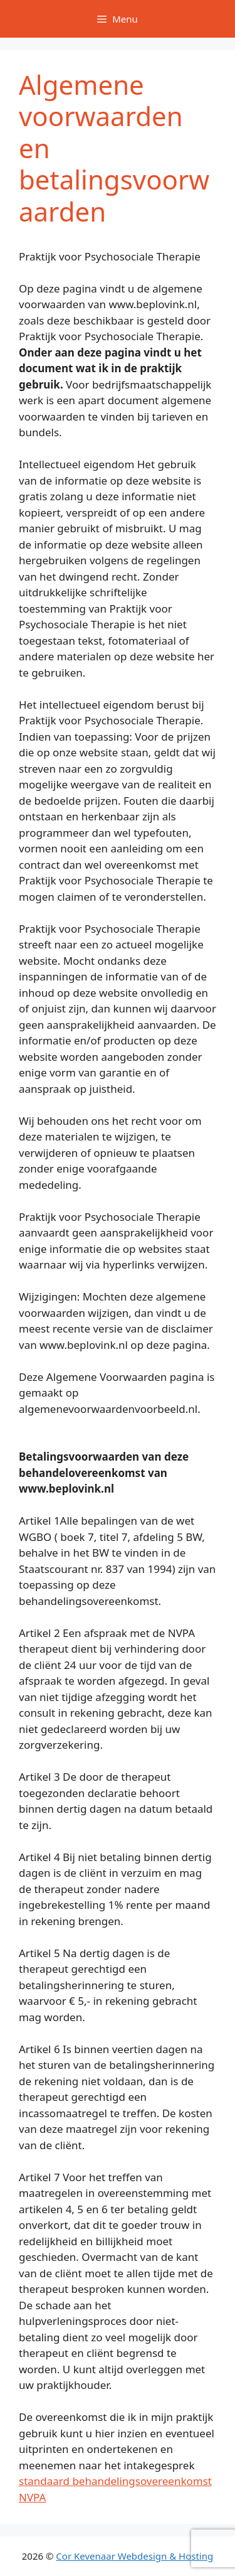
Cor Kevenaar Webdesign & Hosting (134, 2556)
